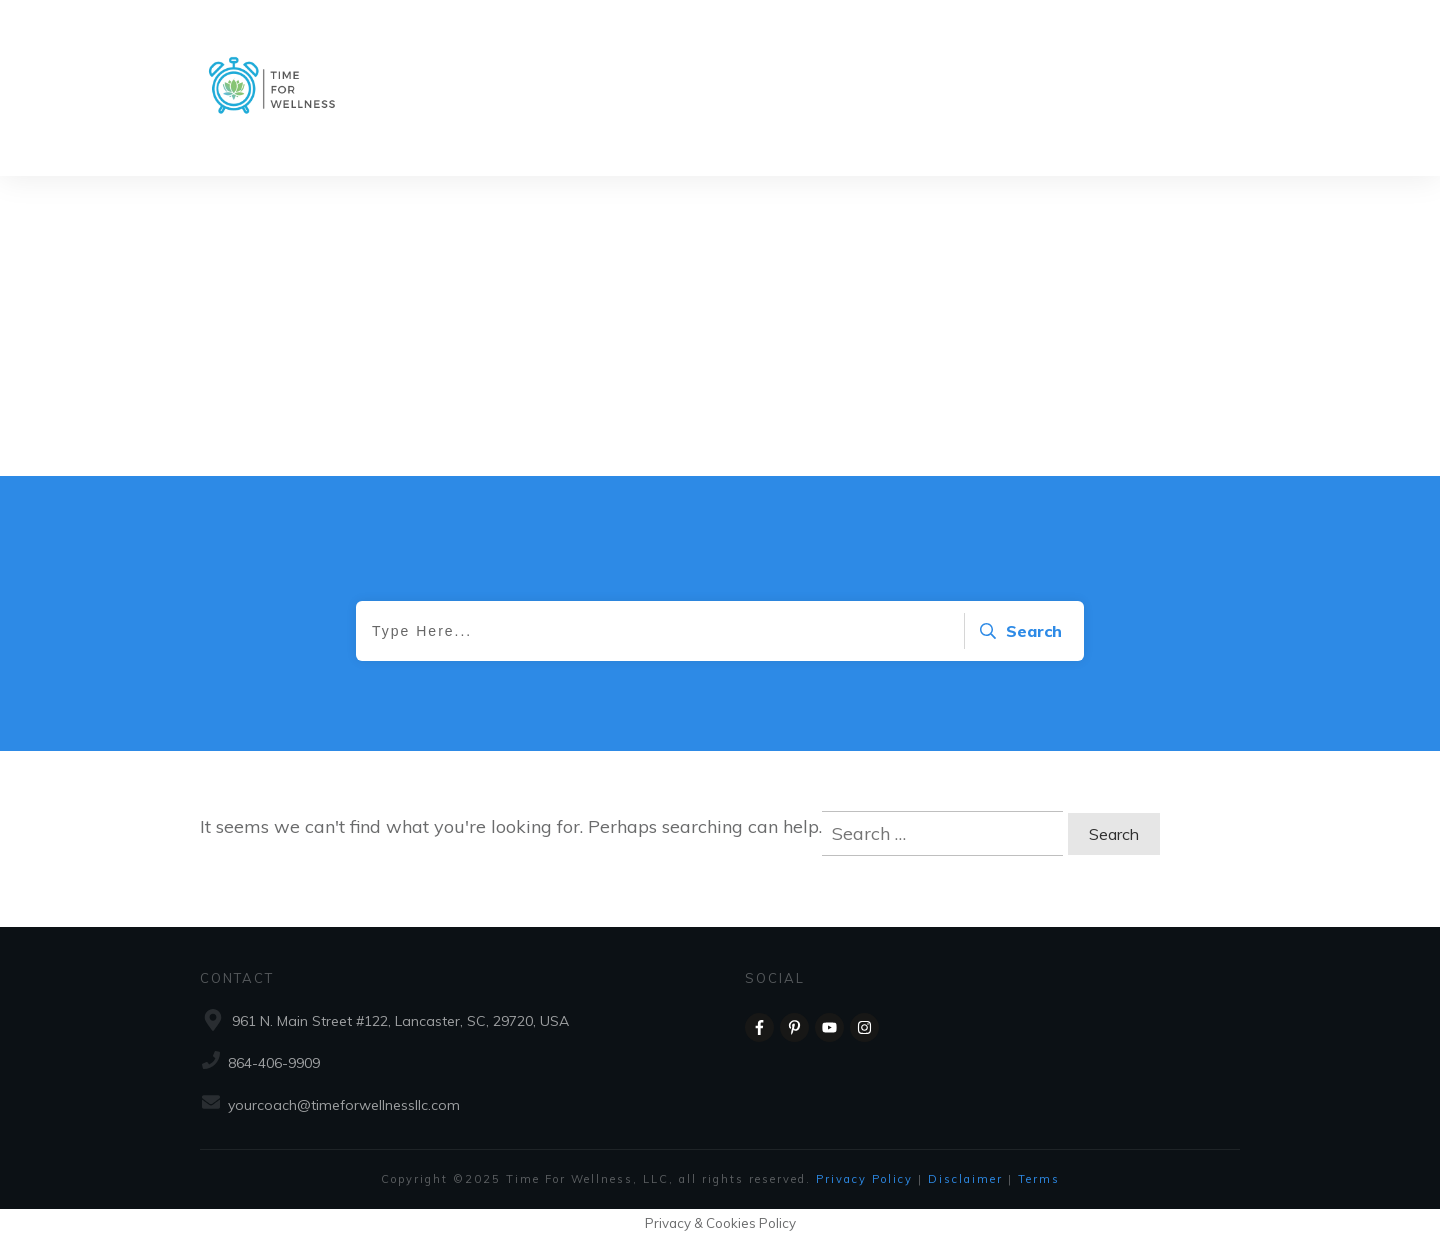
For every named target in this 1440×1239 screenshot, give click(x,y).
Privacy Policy (867, 1179)
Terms (1039, 1179)
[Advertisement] (720, 326)
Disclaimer (968, 1179)
